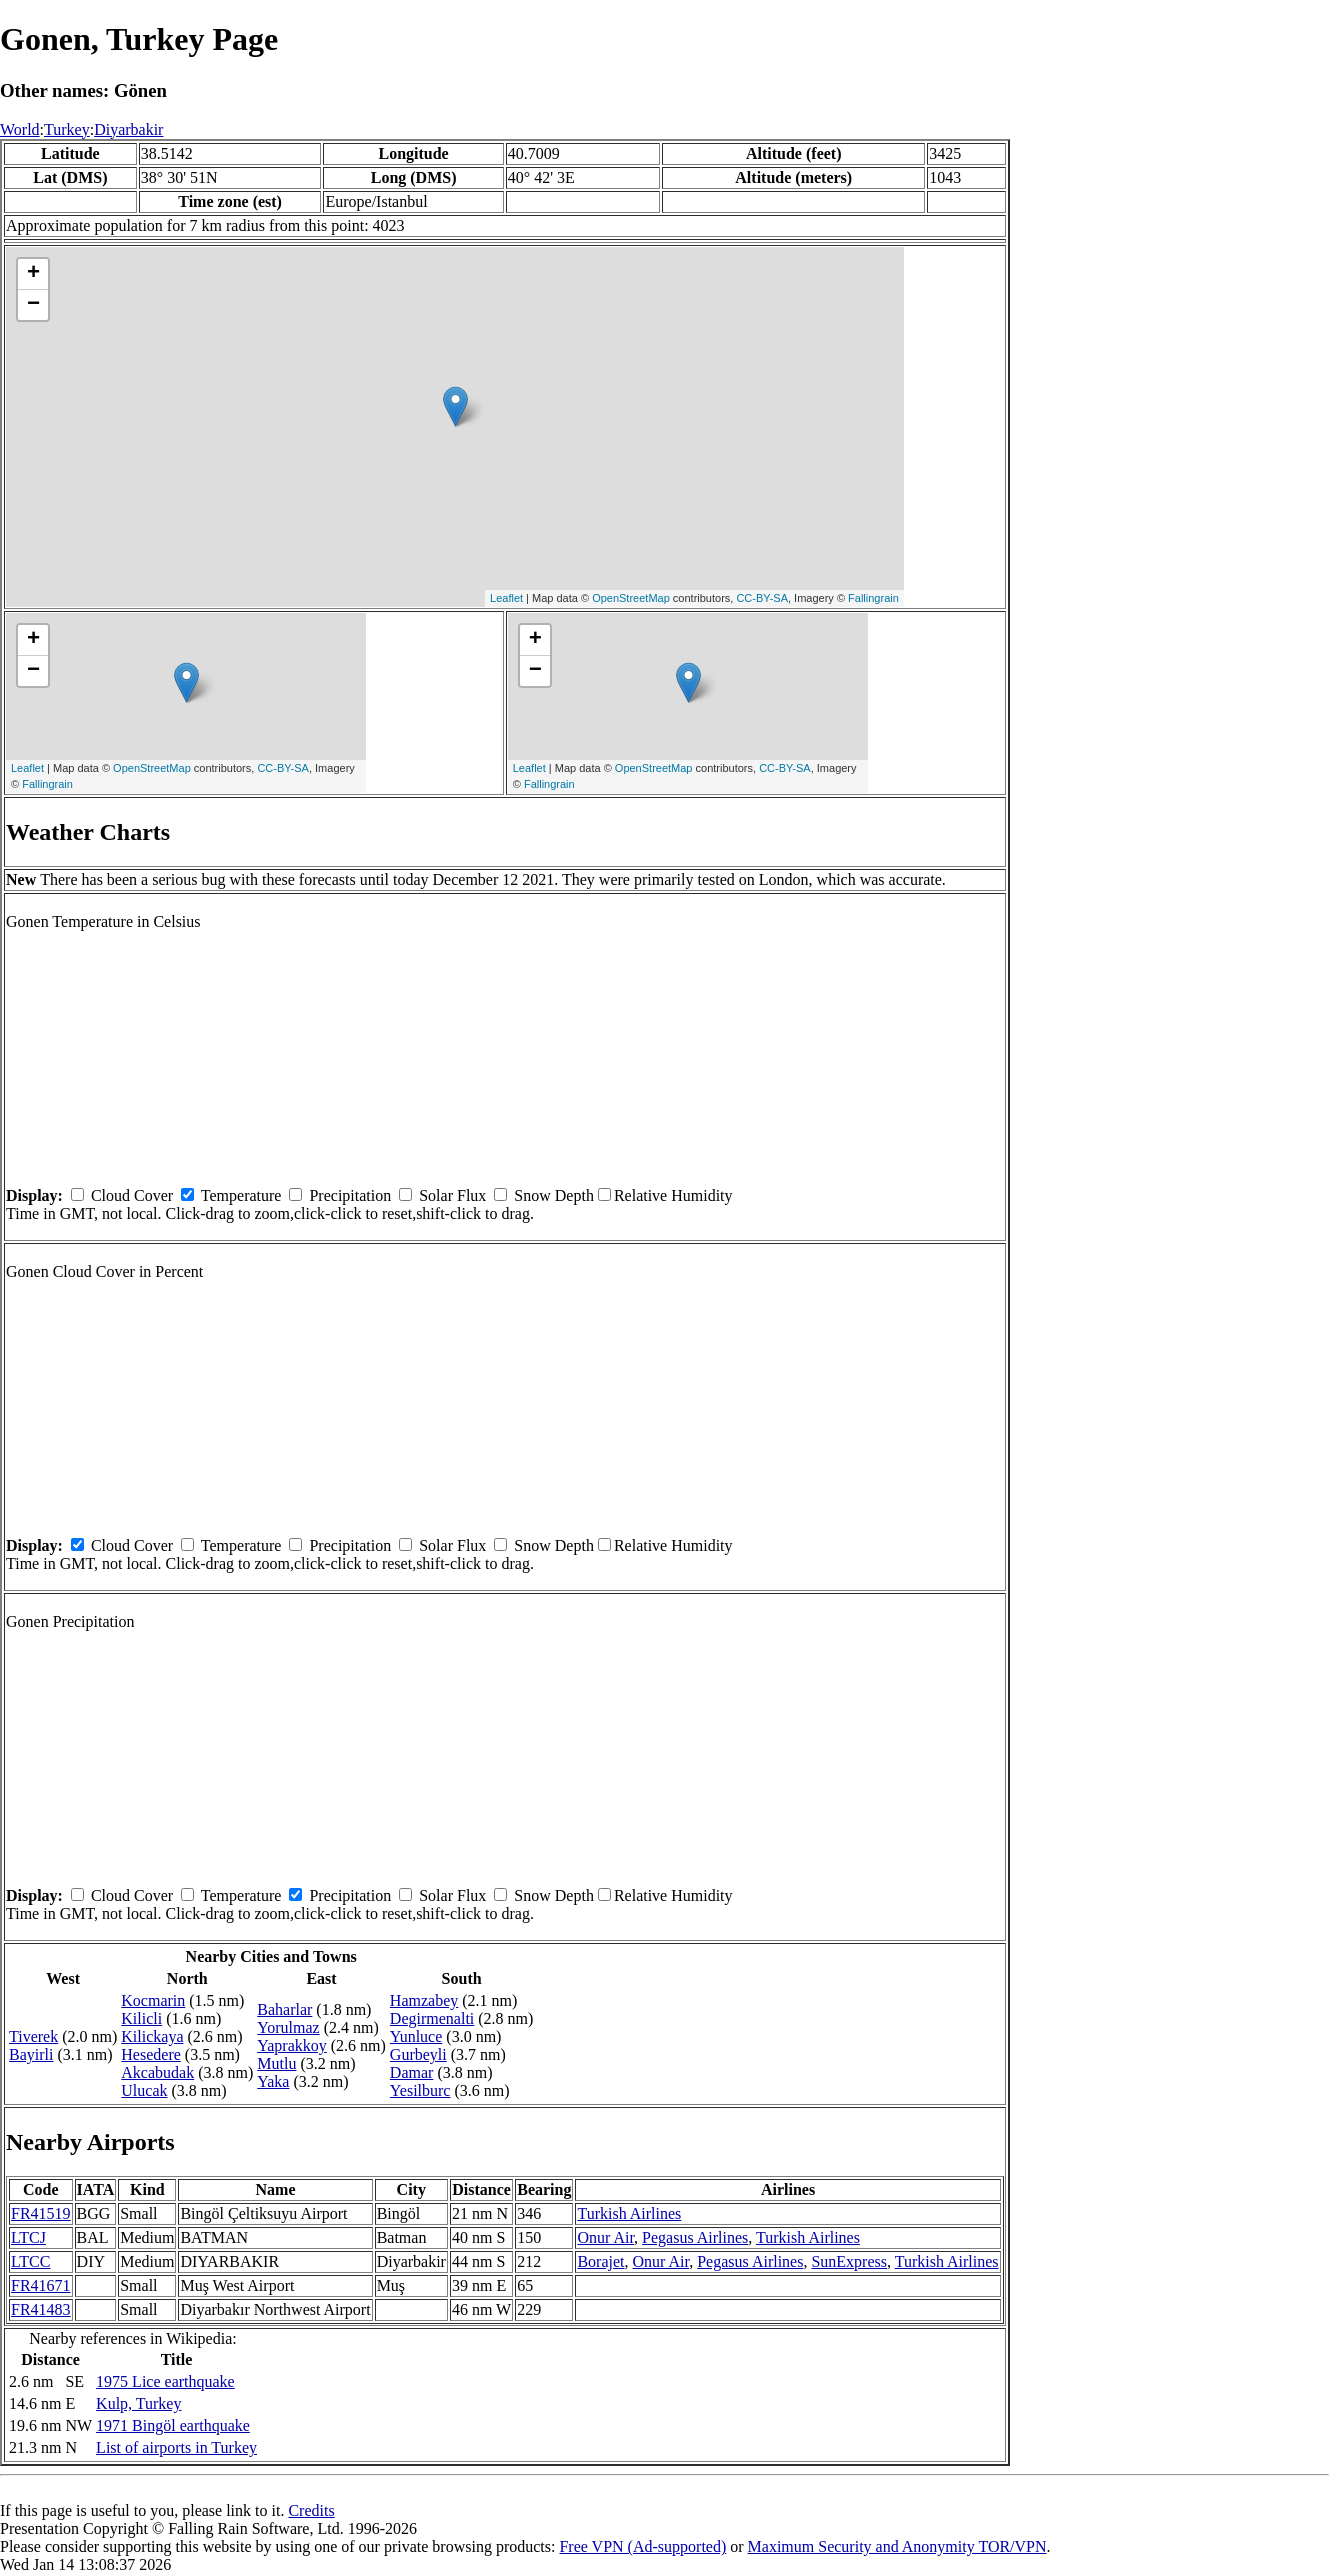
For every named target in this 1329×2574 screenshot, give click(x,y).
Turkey (67, 129)
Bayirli (31, 2054)
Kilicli (141, 2018)
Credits (311, 2510)
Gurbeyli (418, 2054)
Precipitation (350, 1195)
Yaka (273, 2081)
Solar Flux (452, 1195)
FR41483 (41, 2309)
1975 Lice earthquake (165, 2381)
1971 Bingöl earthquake (173, 2425)
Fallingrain (873, 598)
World (20, 129)
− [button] (33, 305)
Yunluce (416, 2036)
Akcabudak (157, 2072)
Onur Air (605, 2237)
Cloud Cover (132, 1195)
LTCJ (28, 2237)
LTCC (30, 2261)
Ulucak (144, 2090)
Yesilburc (420, 2090)
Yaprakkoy (291, 2045)
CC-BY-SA (762, 598)
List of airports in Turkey (176, 2447)
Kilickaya (152, 2036)
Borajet (600, 2261)
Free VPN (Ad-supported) (642, 2546)
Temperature (241, 1195)
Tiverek (33, 2036)
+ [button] (33, 274)
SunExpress (849, 2261)
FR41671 (41, 2285)
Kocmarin (153, 2000)
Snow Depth (554, 1195)
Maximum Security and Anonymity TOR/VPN (897, 2546)
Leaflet (506, 598)
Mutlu (276, 2063)
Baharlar (284, 2009)
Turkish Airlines (629, 2213)
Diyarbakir (128, 129)
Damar (412, 2072)
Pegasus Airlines (695, 2237)
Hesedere (151, 2054)
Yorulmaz (288, 2027)
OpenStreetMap (631, 598)
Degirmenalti (432, 2018)
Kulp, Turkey (138, 2403)
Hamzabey (424, 2000)
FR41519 (41, 2213)
